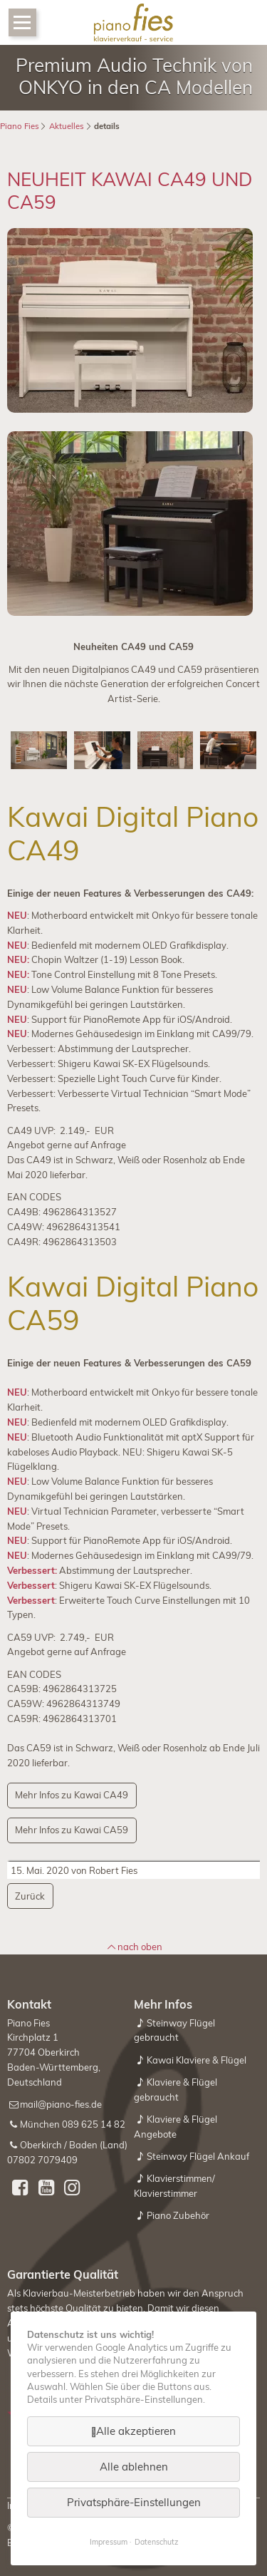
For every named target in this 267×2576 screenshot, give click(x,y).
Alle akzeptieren (136, 2431)
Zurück (30, 1896)
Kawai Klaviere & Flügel (196, 2060)
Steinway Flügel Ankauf (198, 2156)
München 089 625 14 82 (72, 2124)
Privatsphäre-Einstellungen (134, 2502)
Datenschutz (156, 2542)
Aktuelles (66, 126)
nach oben (139, 1946)
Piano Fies (19, 126)
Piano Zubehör (178, 2215)
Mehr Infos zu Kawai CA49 (71, 1794)
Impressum (108, 2542)
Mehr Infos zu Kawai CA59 (71, 1829)
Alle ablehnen (134, 2466)
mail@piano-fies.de (61, 2104)
